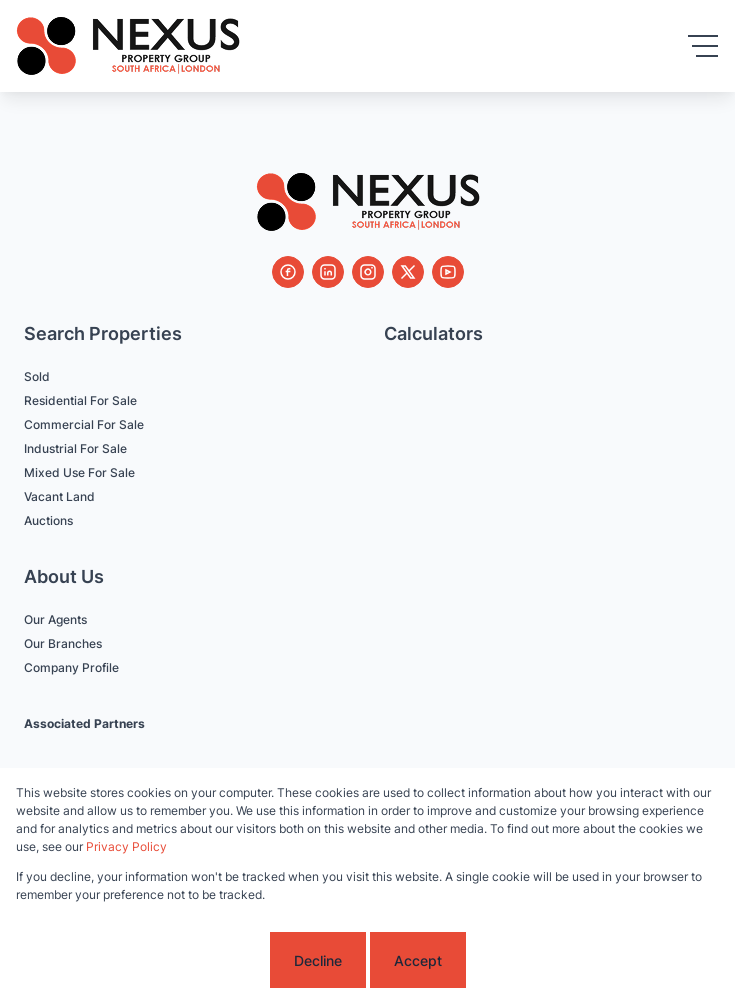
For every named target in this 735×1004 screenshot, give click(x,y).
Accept (418, 960)
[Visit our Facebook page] (288, 272)
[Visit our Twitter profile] (408, 272)
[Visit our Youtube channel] (448, 272)
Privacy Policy (126, 846)
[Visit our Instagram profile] (368, 272)
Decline (318, 960)
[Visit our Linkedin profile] (328, 272)
